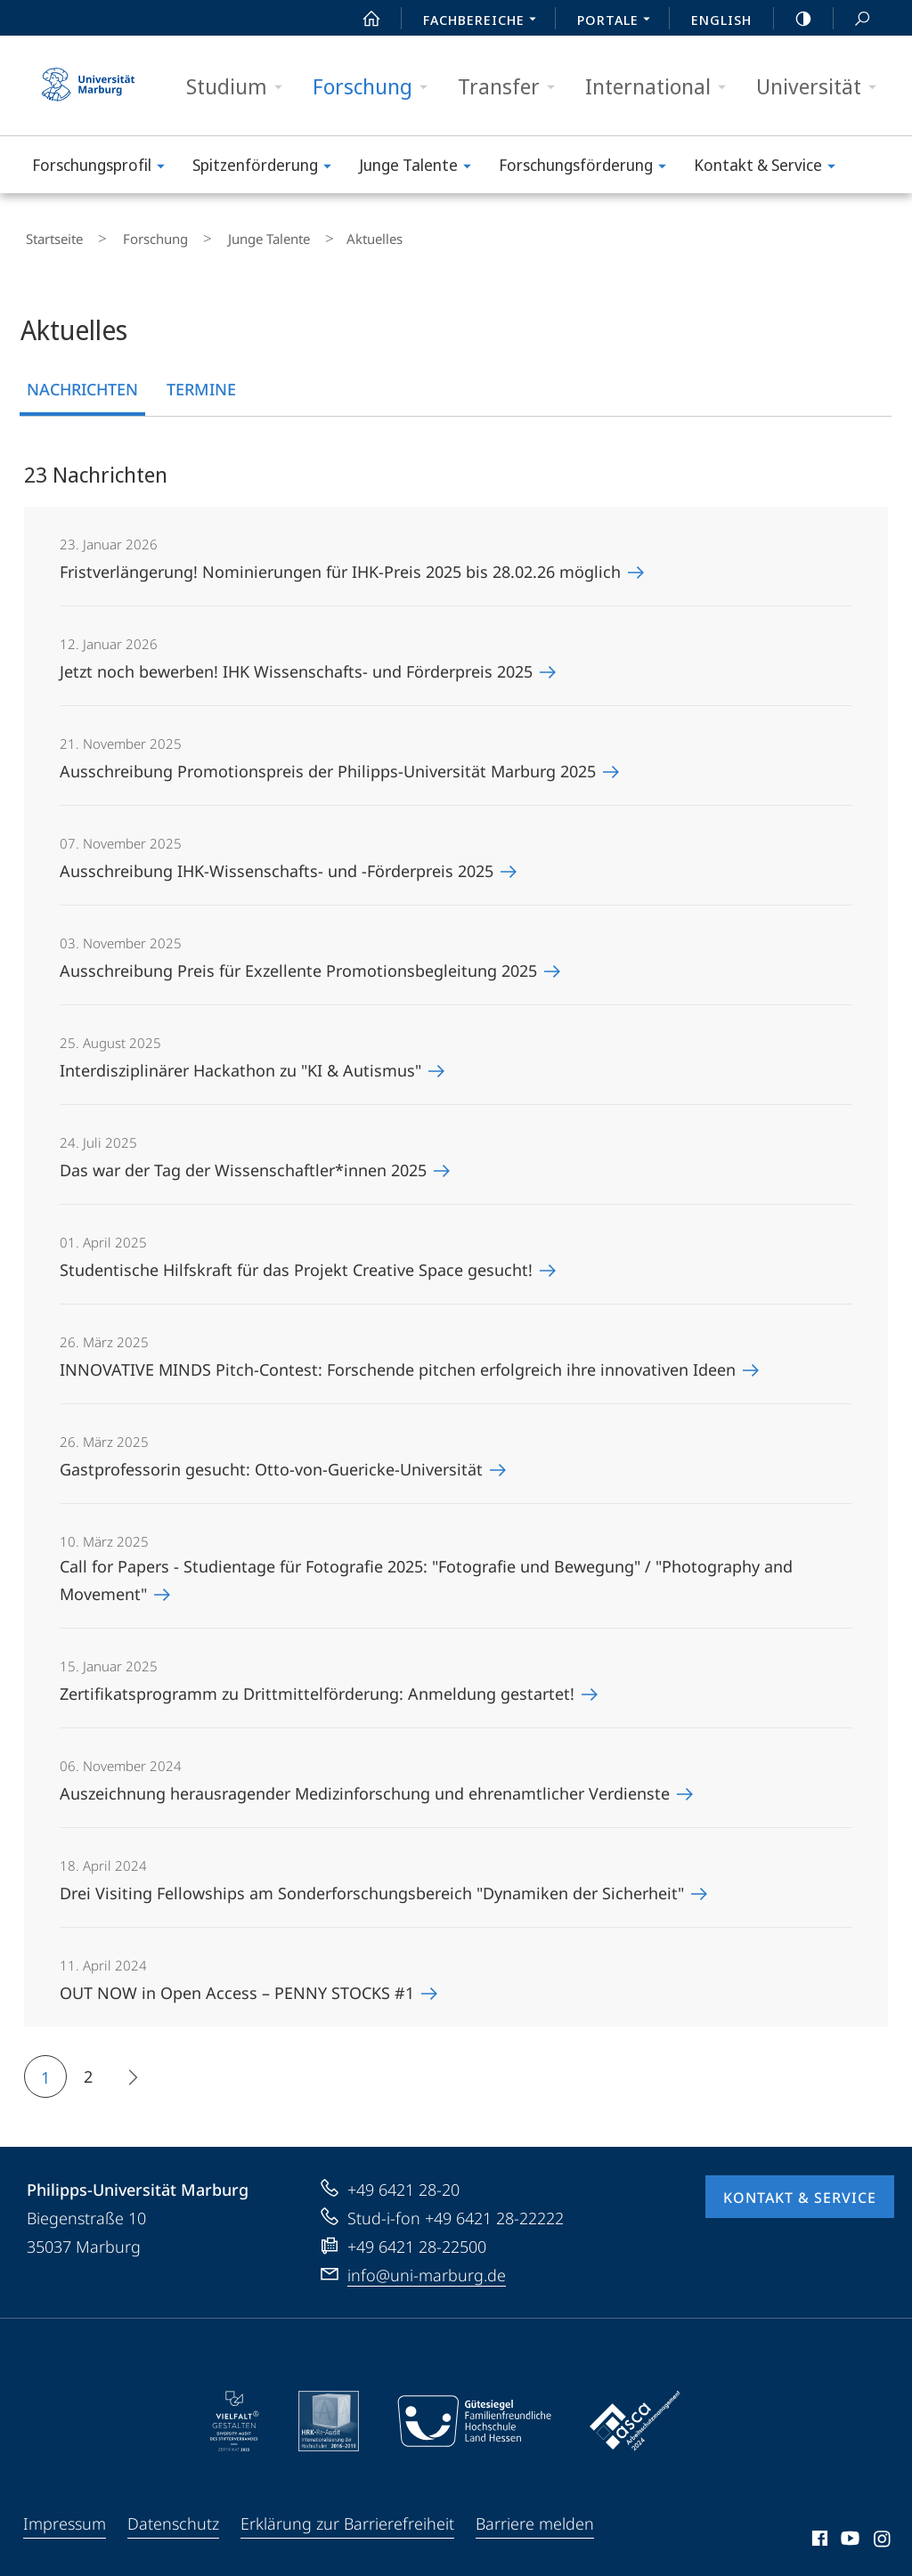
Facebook (818, 2533)
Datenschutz (173, 2515)
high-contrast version (793, 18)
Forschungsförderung (588, 168)
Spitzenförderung (267, 168)
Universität (822, 86)
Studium (240, 86)
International (661, 86)
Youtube (848, 2533)
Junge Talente (421, 168)
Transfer (512, 86)
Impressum (64, 2515)
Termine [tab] (201, 381)
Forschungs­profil (104, 168)
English (721, 19)
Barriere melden (535, 2515)
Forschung (376, 86)
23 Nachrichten (95, 466)
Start (361, 18)
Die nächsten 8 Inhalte (126, 2071)
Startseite (49, 235)
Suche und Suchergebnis (852, 19)
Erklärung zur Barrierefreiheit (347, 2515)
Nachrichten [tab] (82, 381)
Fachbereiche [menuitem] (484, 21)
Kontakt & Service (770, 168)
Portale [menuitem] (618, 21)
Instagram (883, 2533)
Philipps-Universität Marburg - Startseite (88, 85)
